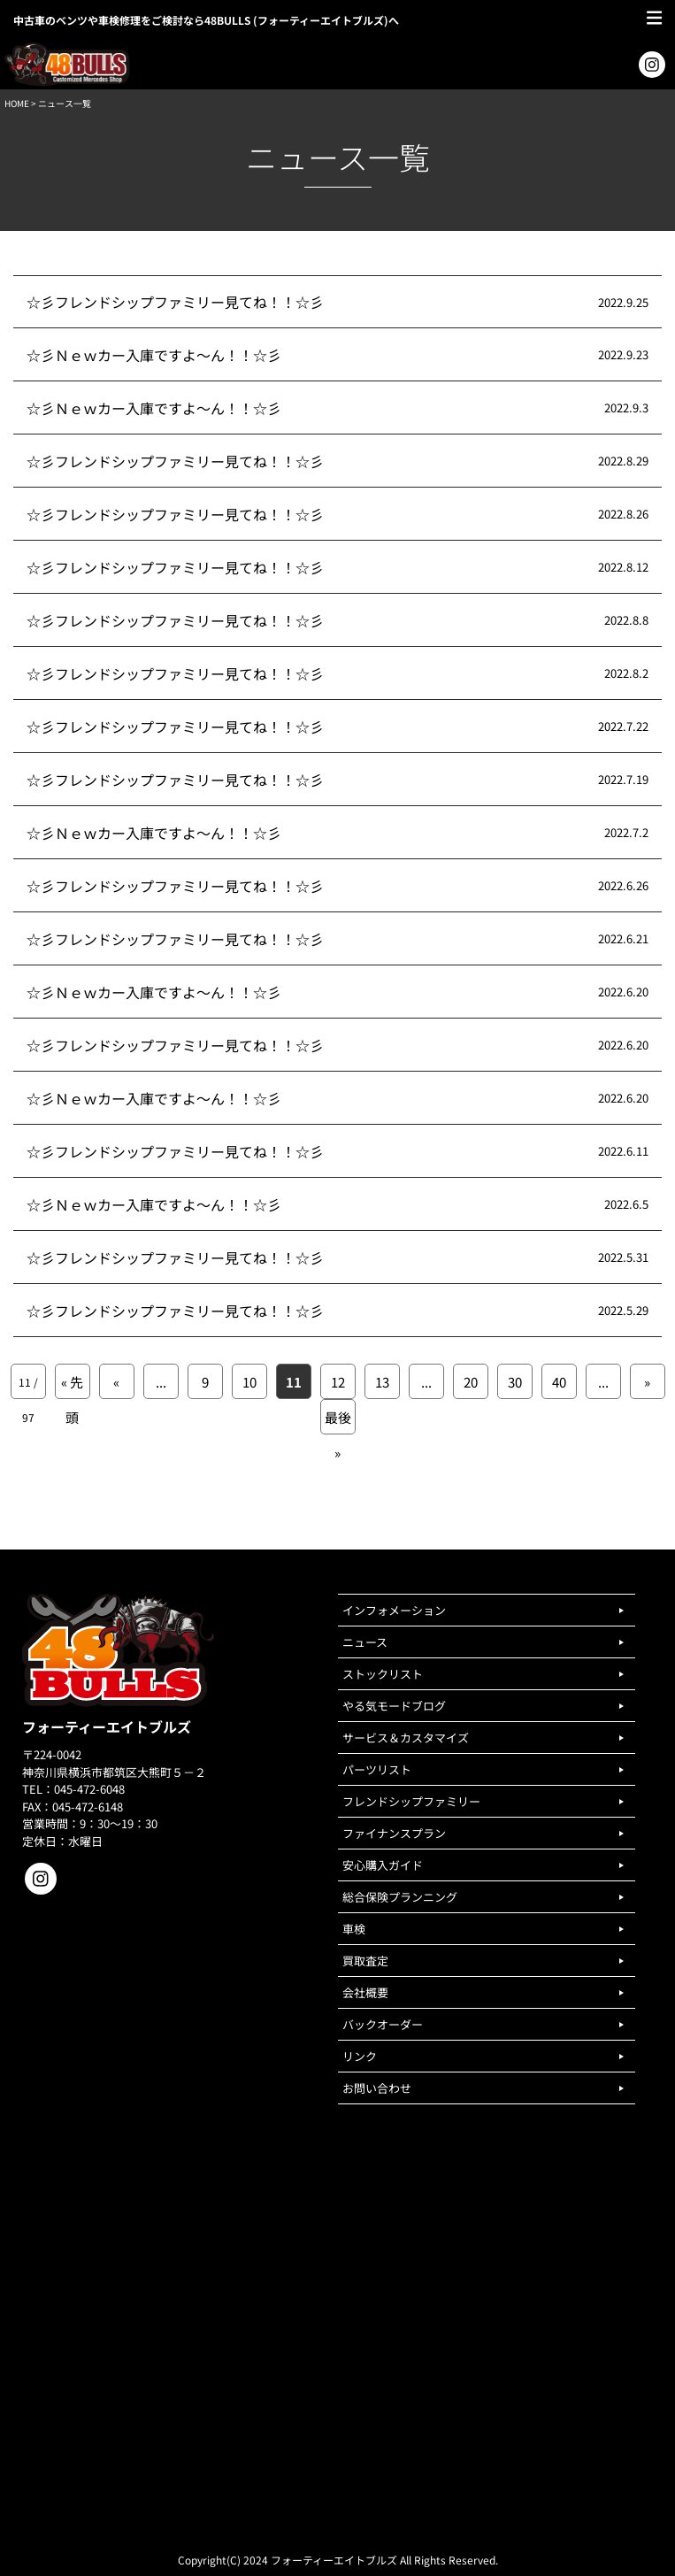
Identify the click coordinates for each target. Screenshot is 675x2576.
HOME (16, 103)
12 (338, 1382)
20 (471, 1382)
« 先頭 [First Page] (72, 1386)
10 (249, 1382)
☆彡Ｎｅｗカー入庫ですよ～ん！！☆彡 (154, 354)
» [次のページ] (647, 1382)
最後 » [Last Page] (338, 1421)
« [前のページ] (116, 1382)
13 (382, 1382)
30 (515, 1382)
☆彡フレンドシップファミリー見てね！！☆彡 (175, 301)
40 (559, 1382)
